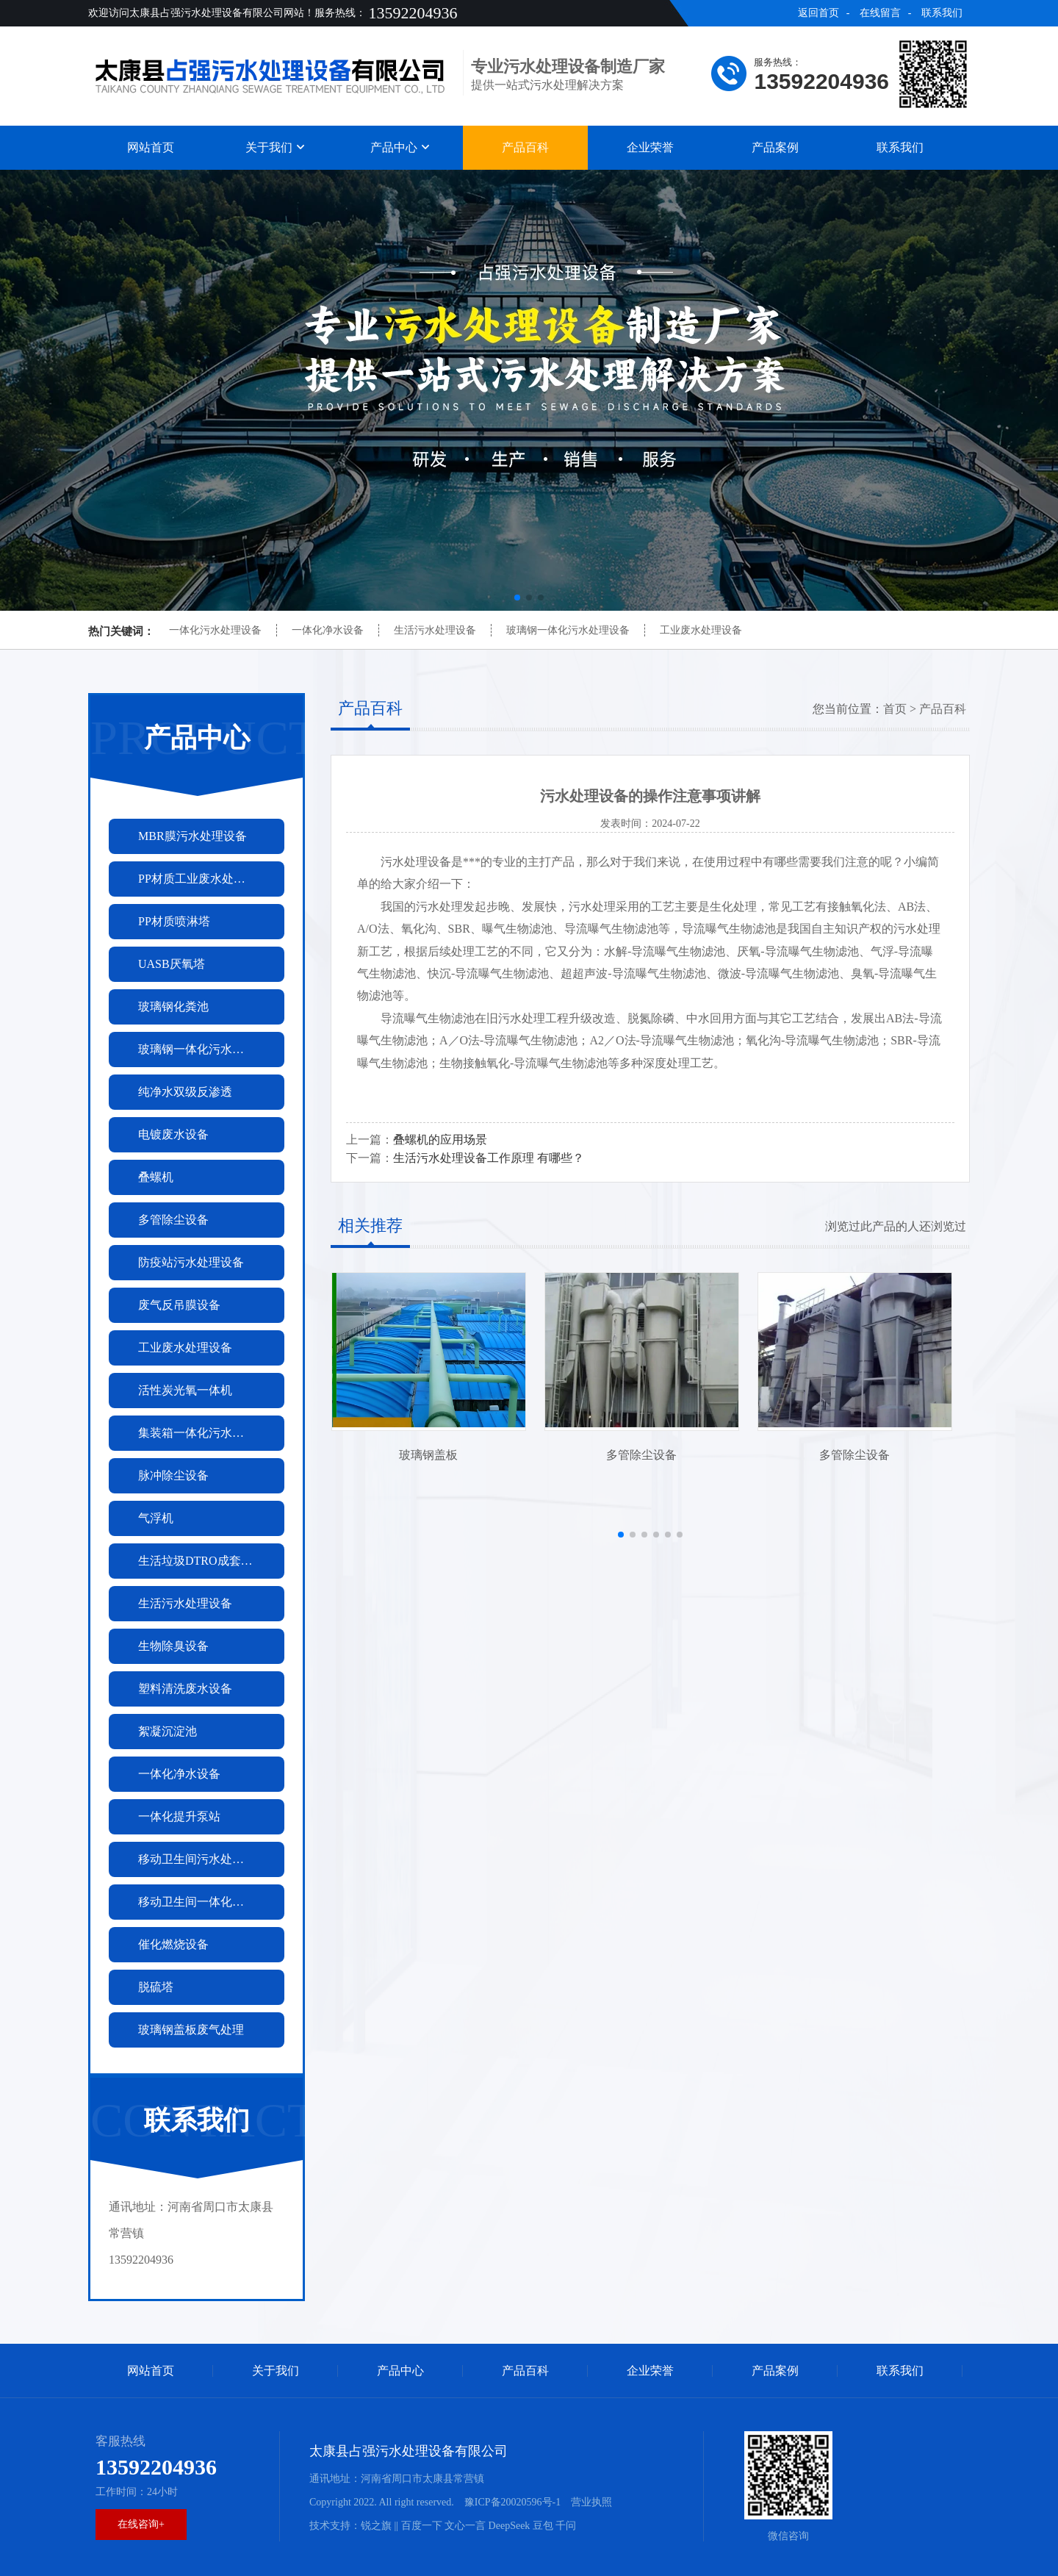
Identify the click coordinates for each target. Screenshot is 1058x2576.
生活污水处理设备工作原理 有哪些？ (488, 1158)
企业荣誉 (650, 147)
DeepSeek (509, 2525)
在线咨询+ (141, 2524)
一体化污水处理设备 (215, 630)
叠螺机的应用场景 (440, 1139)
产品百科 (525, 147)
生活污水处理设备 (435, 630)
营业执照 (591, 2502)
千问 (565, 2525)
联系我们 (941, 12)
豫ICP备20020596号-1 (512, 2502)
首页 (895, 709)
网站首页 (150, 147)
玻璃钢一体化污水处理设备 (568, 630)
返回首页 (818, 12)
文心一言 (465, 2525)
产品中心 (400, 147)
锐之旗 (376, 2525)
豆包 (543, 2525)
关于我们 (275, 147)
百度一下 (421, 2525)
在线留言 (880, 12)
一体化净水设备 (328, 630)
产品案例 (775, 147)
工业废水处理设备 (701, 630)
